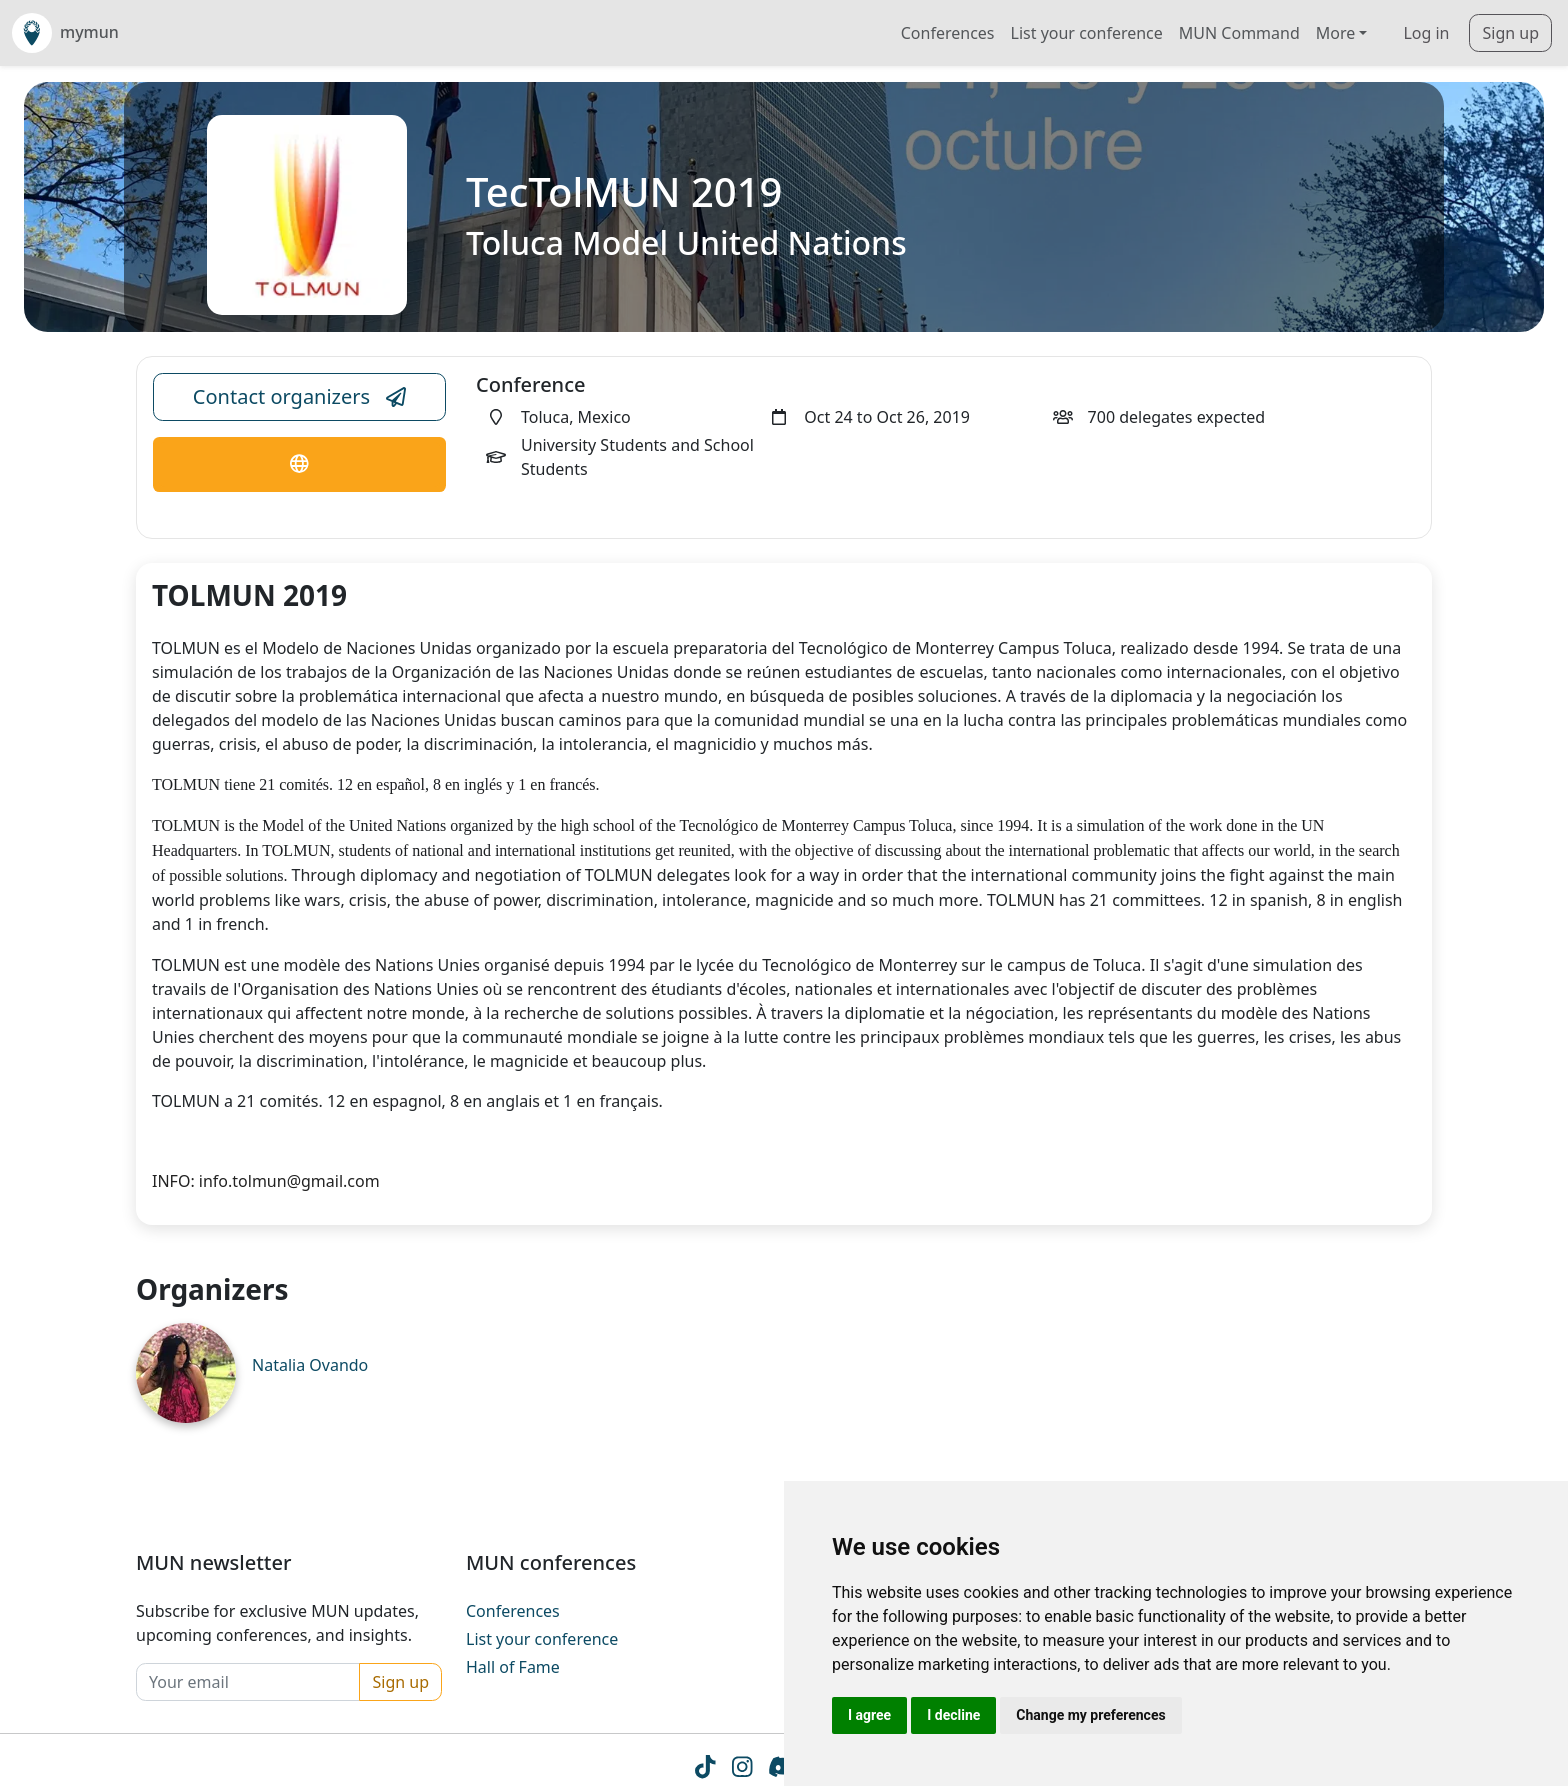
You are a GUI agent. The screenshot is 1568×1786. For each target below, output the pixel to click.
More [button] (1336, 33)
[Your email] (248, 1682)
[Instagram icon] (741, 1771)
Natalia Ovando (310, 1365)
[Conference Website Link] (299, 464)
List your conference (1087, 33)
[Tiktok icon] (704, 1771)
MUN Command (1239, 33)
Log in (1426, 33)
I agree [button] (869, 1715)
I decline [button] (953, 1715)
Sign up (1510, 33)
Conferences (948, 33)
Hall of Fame (513, 1667)
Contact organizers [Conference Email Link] (299, 397)
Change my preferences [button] (1090, 1715)
